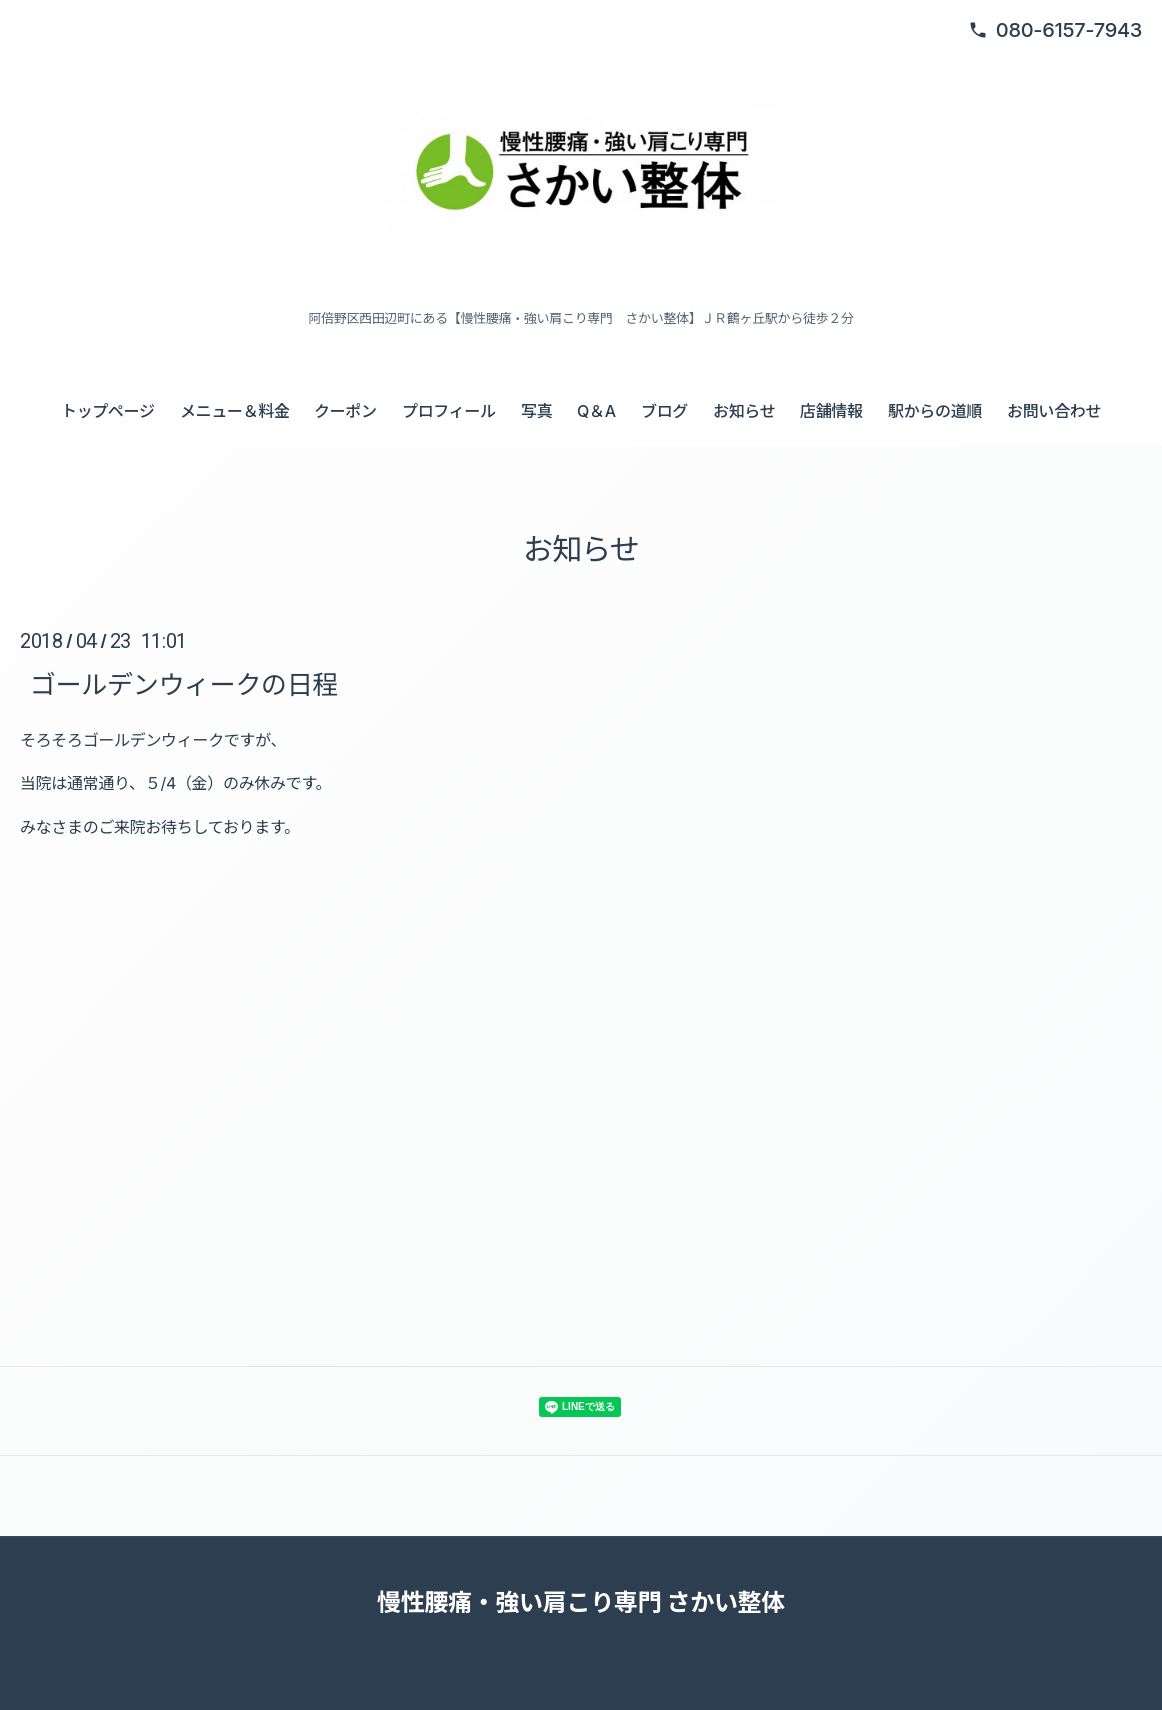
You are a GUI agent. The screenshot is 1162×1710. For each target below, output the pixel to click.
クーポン (345, 411)
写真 (536, 411)
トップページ (108, 411)
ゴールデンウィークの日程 (184, 684)
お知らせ (744, 411)
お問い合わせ (1054, 411)
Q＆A (596, 411)
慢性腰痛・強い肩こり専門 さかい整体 (581, 1602)
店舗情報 (831, 411)
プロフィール (449, 411)
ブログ (664, 411)
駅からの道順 (935, 411)
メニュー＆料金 (235, 411)
